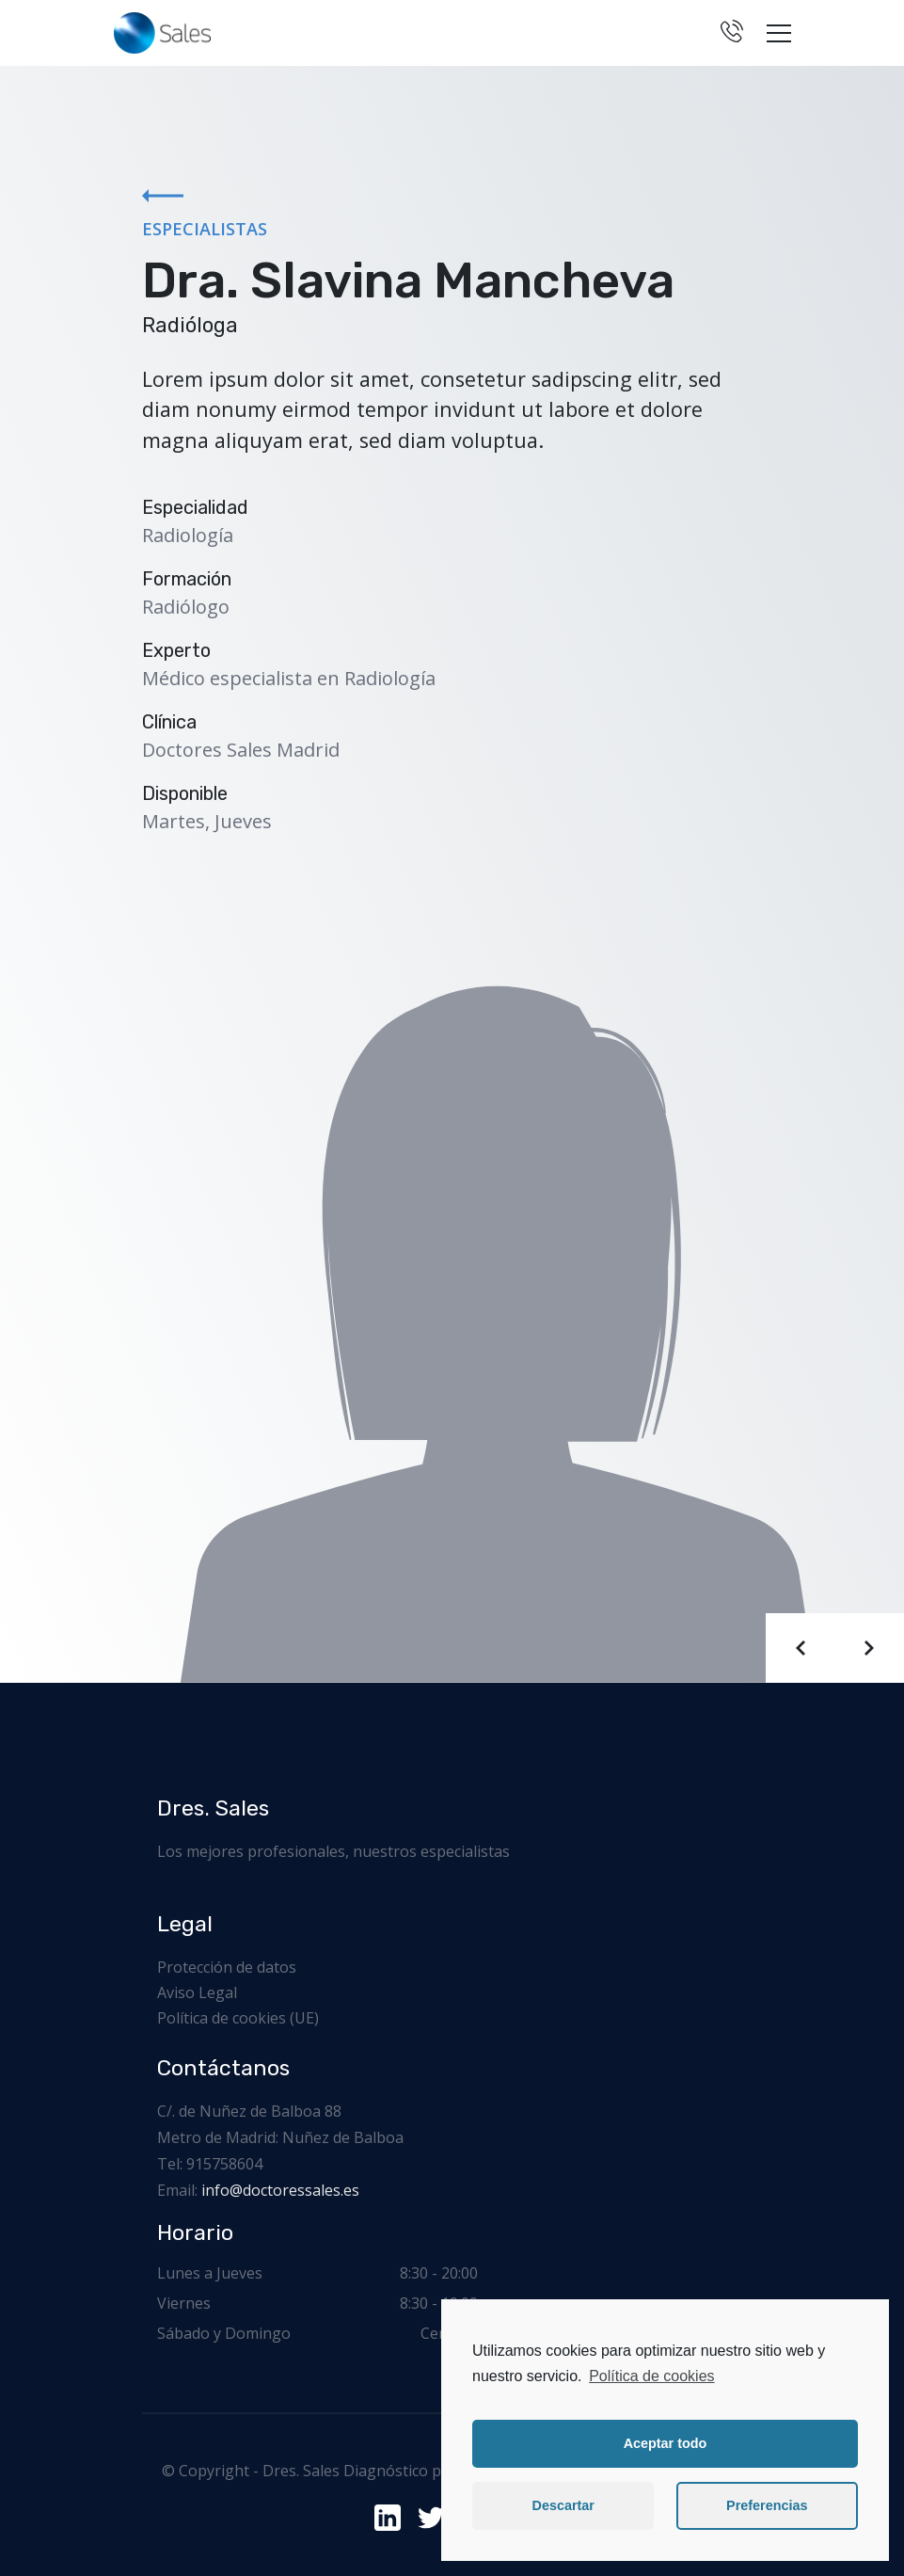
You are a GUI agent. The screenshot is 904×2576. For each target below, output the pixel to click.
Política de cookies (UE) (238, 2018)
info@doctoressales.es (280, 2190)
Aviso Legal (197, 1992)
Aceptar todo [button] (665, 2443)
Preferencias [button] (766, 2505)
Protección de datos (226, 1967)
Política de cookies (651, 2376)
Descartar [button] (563, 2505)
